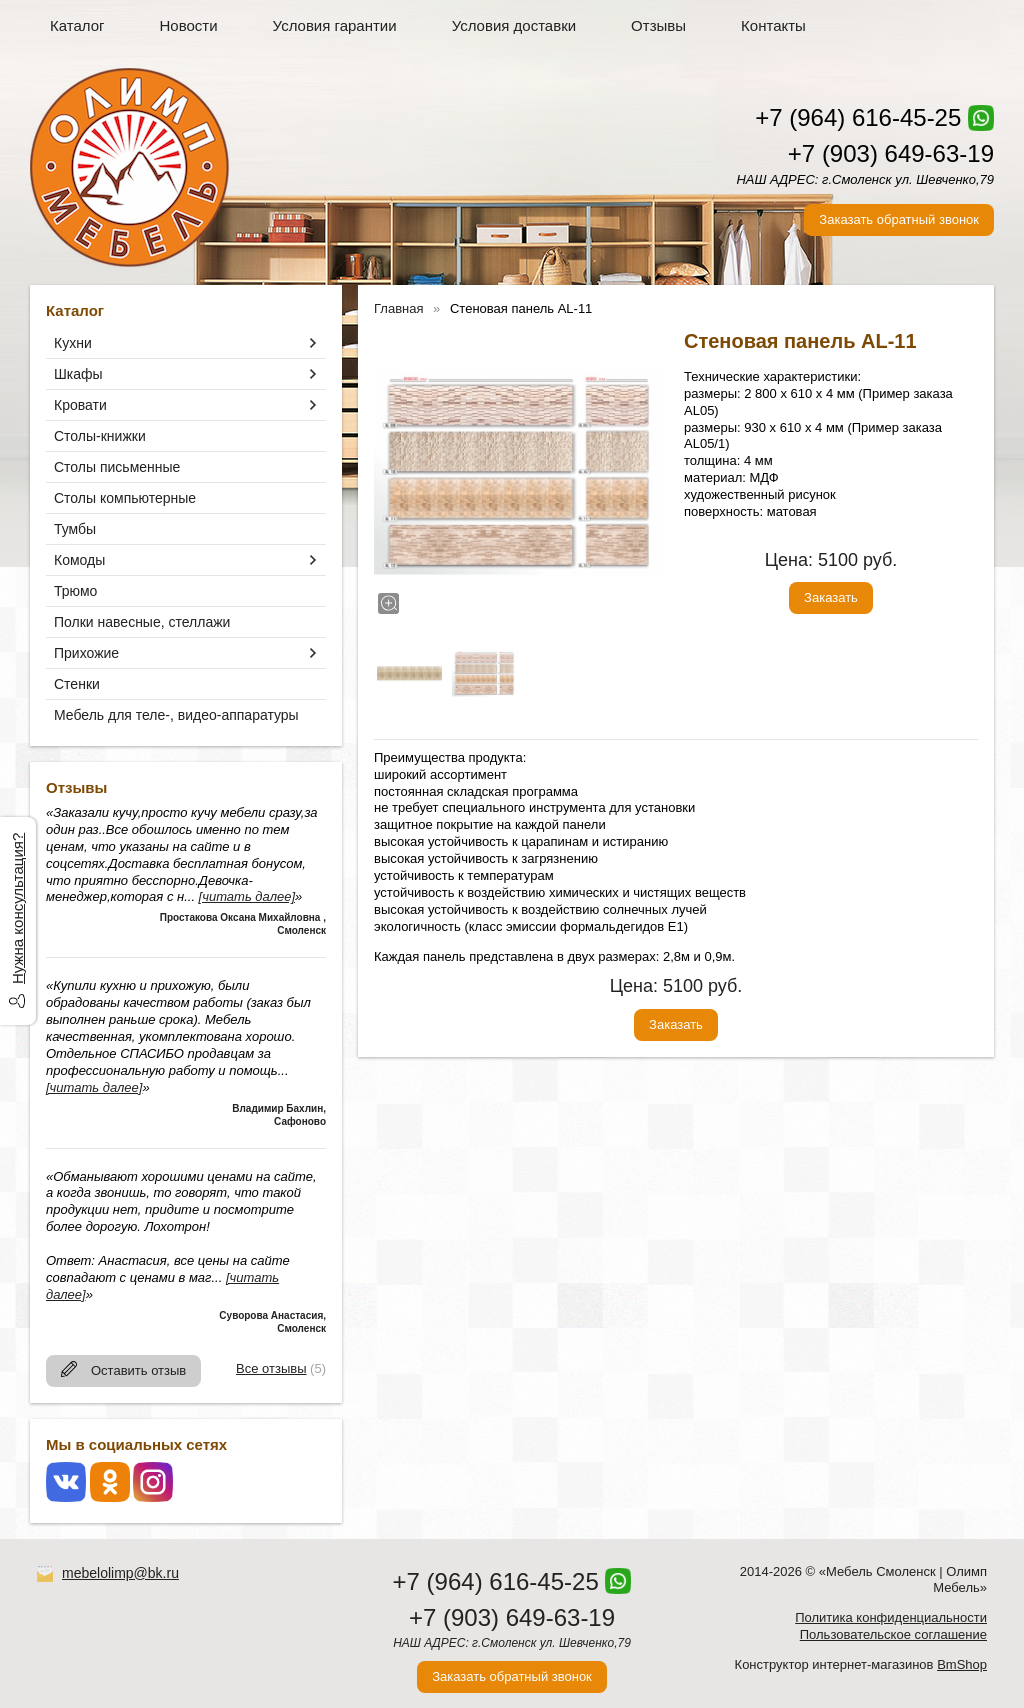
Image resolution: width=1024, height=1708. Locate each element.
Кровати (80, 405)
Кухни (73, 343)
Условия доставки (514, 25)
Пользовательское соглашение (893, 1634)
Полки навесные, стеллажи (142, 622)
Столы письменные (117, 467)
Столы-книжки (100, 436)
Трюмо (75, 591)
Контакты (773, 25)
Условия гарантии (335, 25)
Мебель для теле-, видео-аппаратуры (176, 715)
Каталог (77, 25)
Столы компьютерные (125, 498)
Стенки (77, 684)
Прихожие (86, 653)
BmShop (962, 1664)
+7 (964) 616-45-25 (858, 117)
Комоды (79, 560)
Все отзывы (271, 1368)
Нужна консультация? (17, 908)
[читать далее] (247, 896)
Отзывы (658, 25)
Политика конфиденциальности (891, 1617)
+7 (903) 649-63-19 (891, 153)
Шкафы (78, 374)
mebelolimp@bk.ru (120, 1573)
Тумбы (75, 529)
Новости (189, 25)
